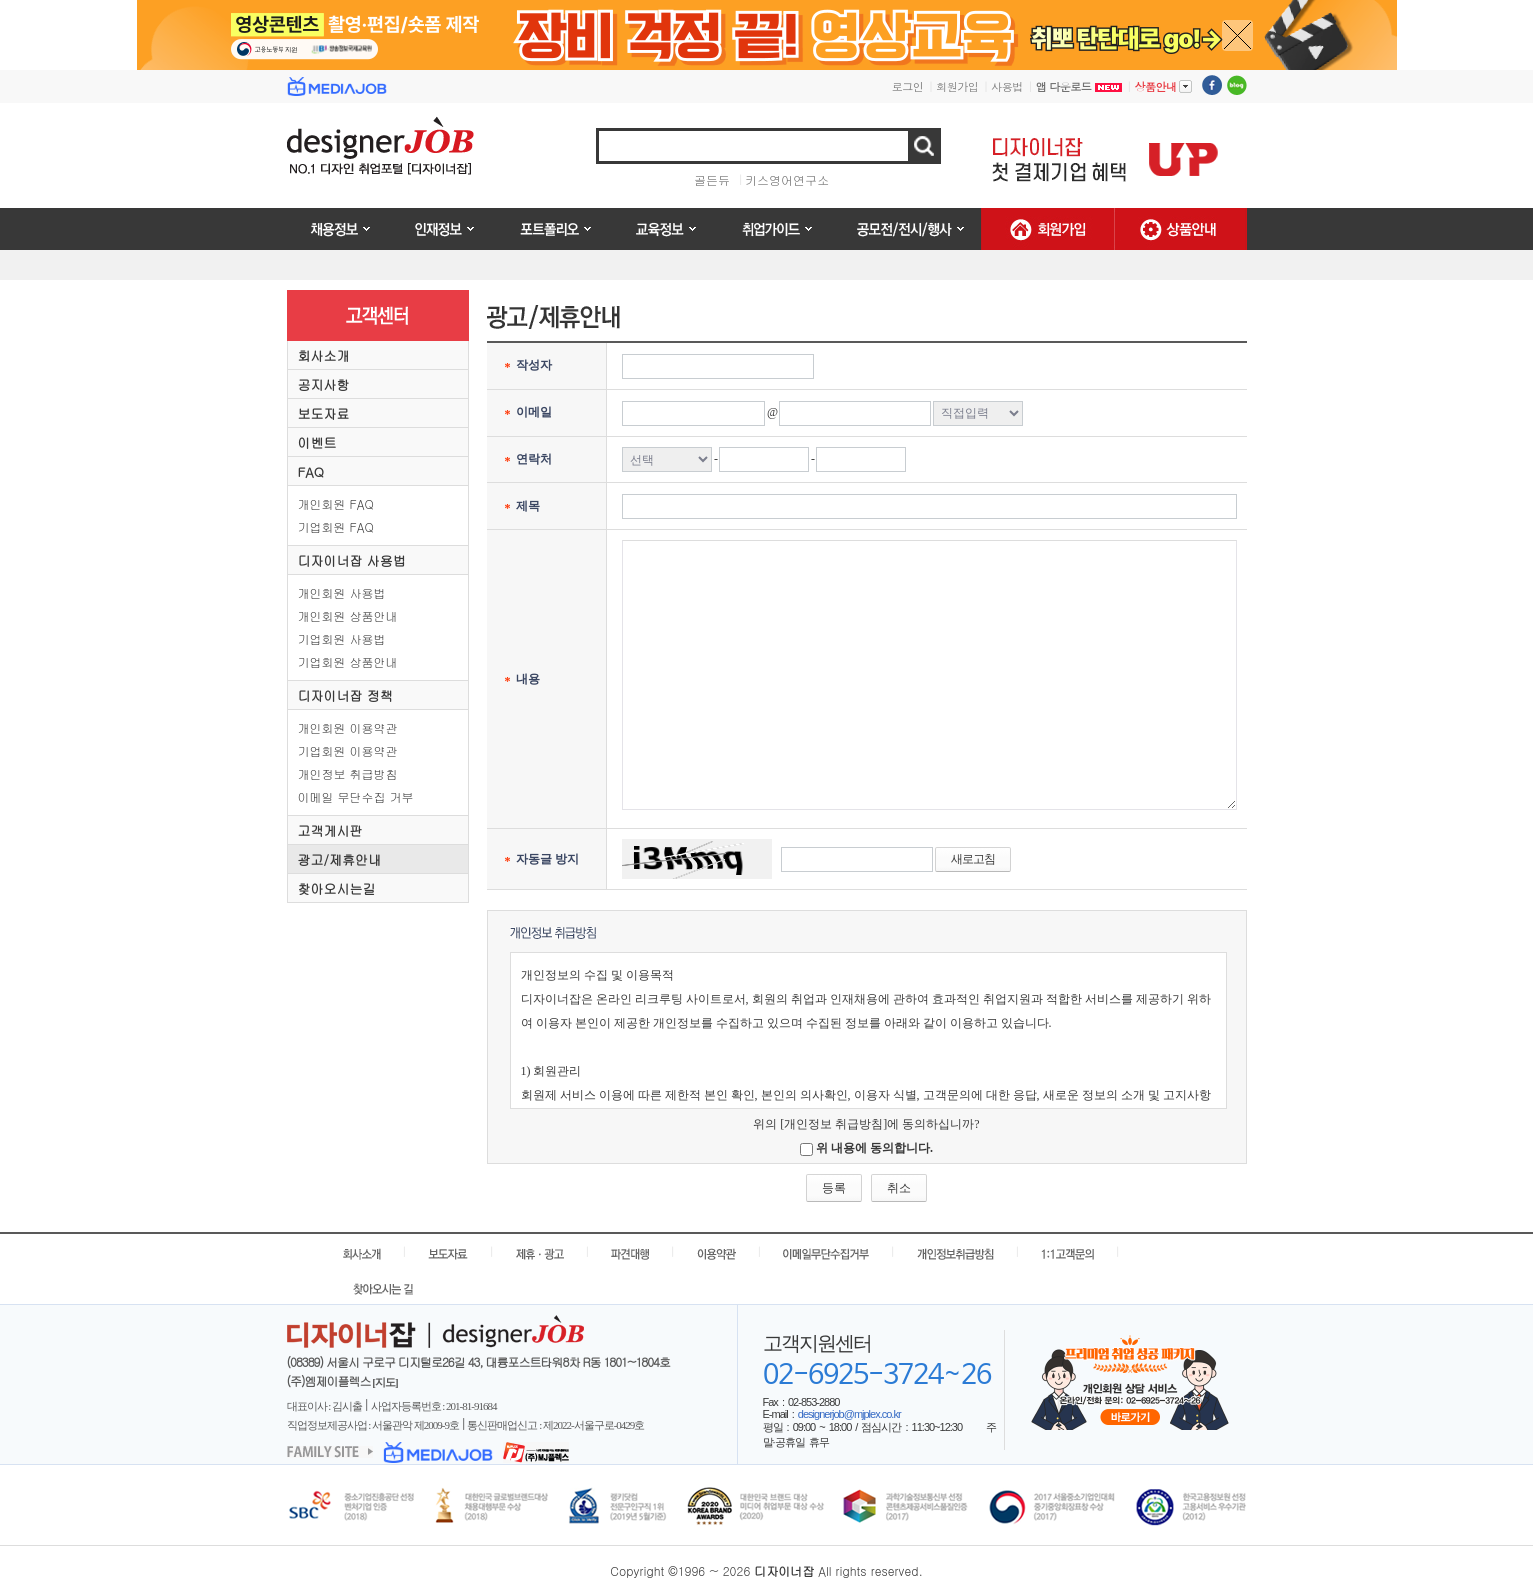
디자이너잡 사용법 (352, 560)
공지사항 (324, 384)
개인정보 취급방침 (348, 773)
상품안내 (1163, 86)
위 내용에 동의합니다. (874, 1148)
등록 (834, 1188)
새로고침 (973, 859)
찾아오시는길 (337, 888)
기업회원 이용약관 (348, 750)
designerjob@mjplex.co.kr (849, 1414)
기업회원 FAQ (336, 526)
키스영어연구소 (787, 179)
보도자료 (324, 413)
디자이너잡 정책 (345, 695)
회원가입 (957, 86)
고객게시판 (330, 830)
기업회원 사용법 (342, 638)
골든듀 (712, 179)
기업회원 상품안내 (348, 661)
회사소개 (324, 355)
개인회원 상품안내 (348, 615)
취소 (899, 1188)
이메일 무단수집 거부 (356, 796)
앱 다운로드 (1079, 86)
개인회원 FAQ (336, 503)
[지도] (384, 1382)
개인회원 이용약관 (348, 727)
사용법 (1007, 86)
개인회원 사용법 (342, 592)
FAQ (311, 471)
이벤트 (317, 442)
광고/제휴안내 (339, 859)
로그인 (908, 86)
